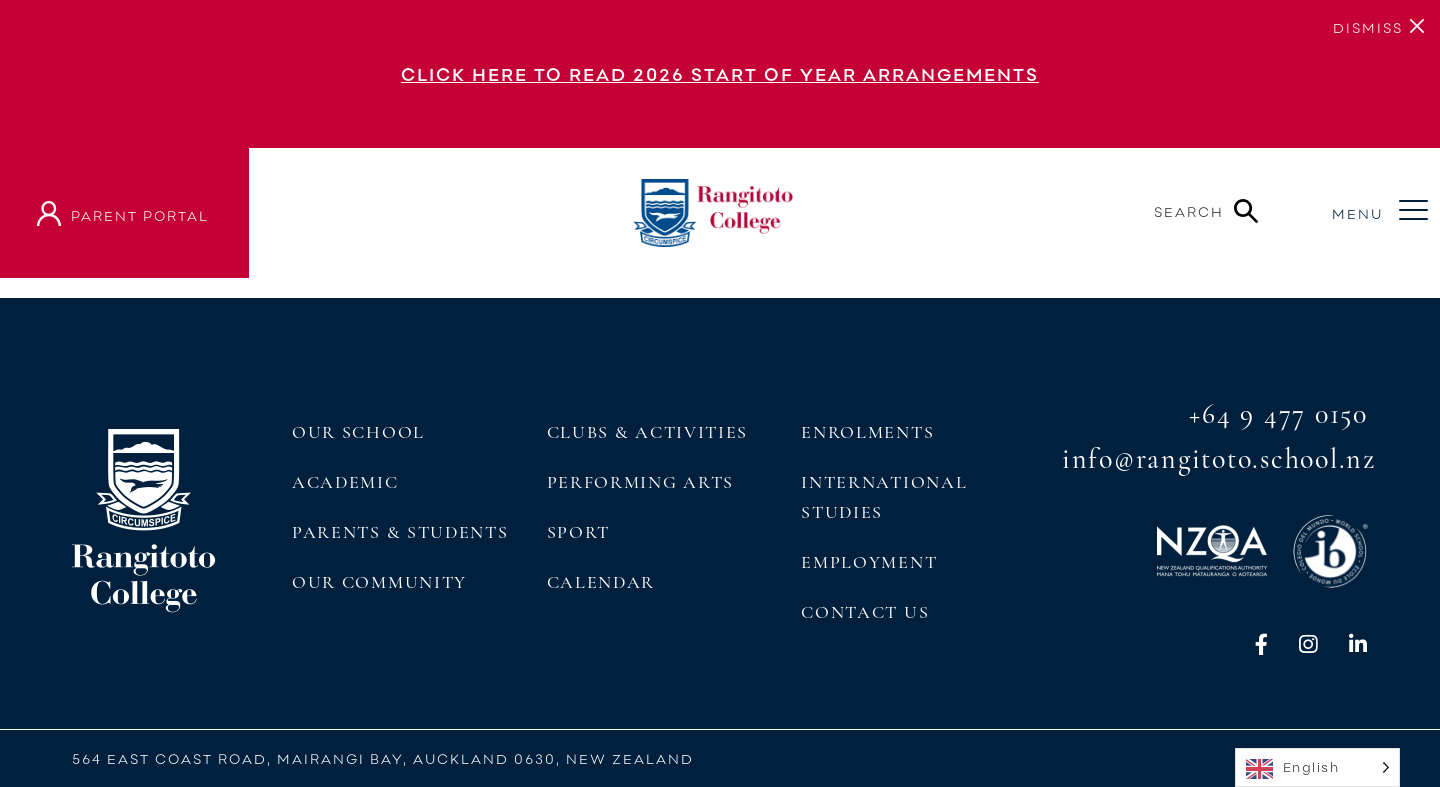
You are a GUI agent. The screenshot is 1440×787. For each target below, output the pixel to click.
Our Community (379, 582)
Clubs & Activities (647, 432)
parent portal (140, 215)
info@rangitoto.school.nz (1219, 459)
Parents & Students (400, 532)
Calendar (601, 582)
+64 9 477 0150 (1278, 414)
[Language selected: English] (1317, 767)
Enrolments (867, 432)
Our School (358, 432)
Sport (578, 532)
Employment (869, 562)
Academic (345, 482)
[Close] (1368, 26)
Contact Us (865, 612)
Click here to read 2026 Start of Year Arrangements (720, 74)
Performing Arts (640, 482)
